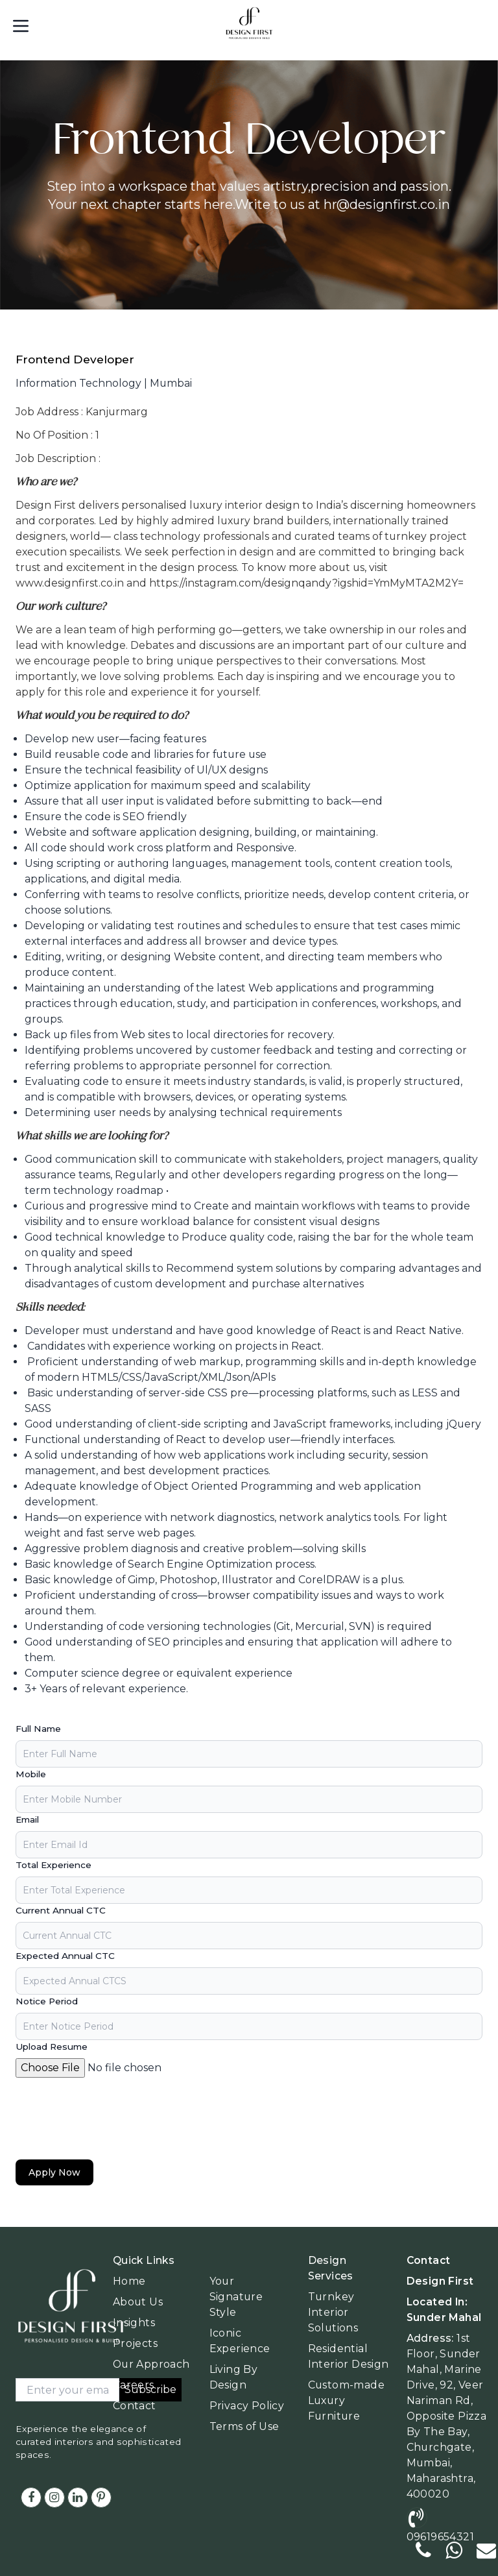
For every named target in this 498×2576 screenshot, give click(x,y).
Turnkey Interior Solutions (333, 2312)
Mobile (31, 1774)
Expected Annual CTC (65, 1955)
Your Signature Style (236, 2296)
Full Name (38, 1728)
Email (27, 1819)
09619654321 (440, 2537)
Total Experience (53, 1865)
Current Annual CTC (61, 1910)
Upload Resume (52, 2046)
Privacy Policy (247, 2406)
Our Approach (151, 2364)
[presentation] (114, 2118)
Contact (134, 2406)
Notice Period (47, 2001)
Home (129, 2281)
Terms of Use (244, 2426)
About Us (138, 2302)
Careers (133, 2385)
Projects (135, 2343)
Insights (134, 2322)
